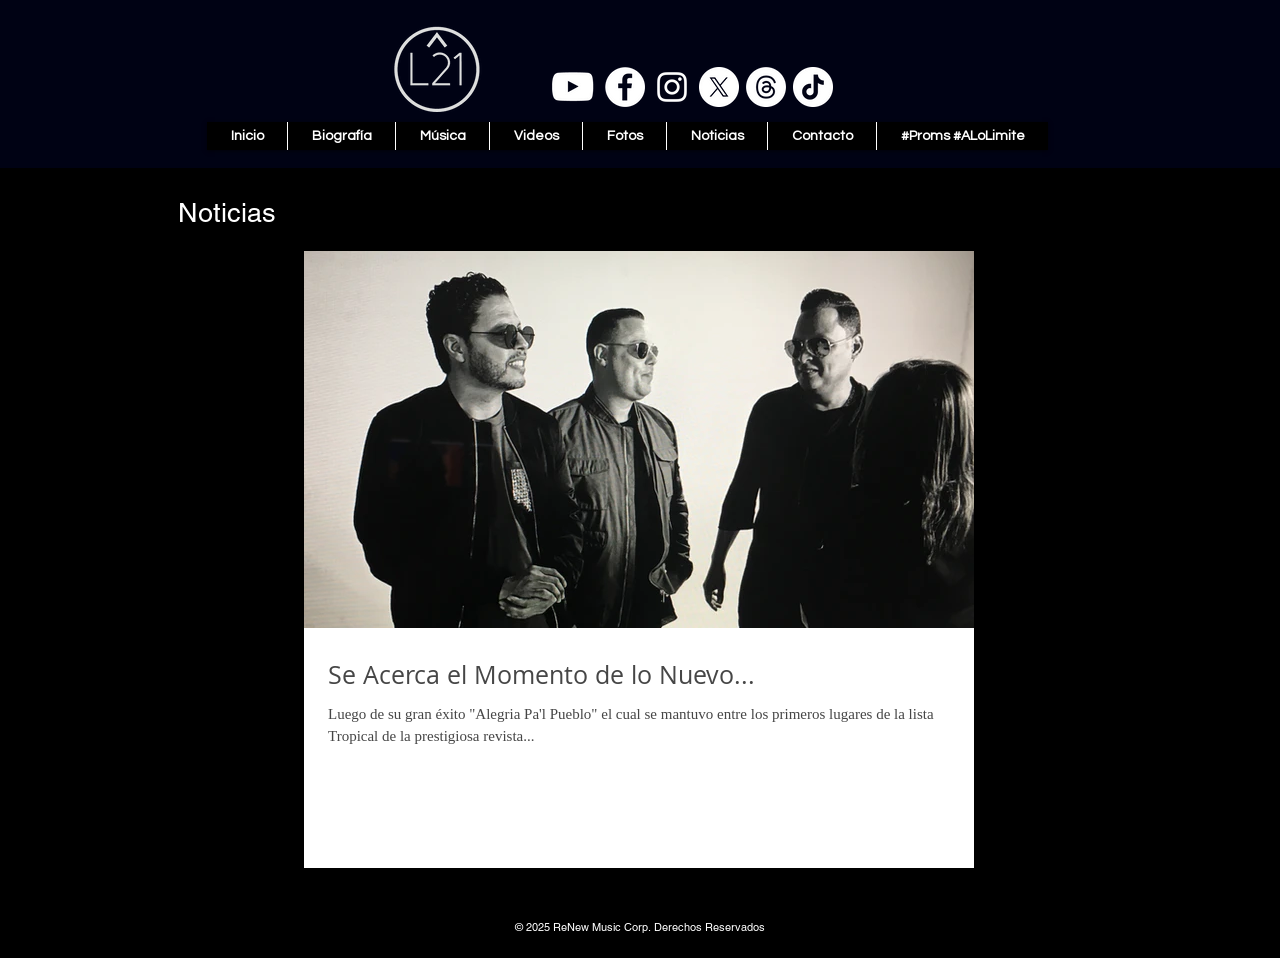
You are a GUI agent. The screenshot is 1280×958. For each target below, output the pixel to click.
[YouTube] (572, 86)
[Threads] (766, 87)
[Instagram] (672, 87)
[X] (719, 87)
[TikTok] (813, 87)
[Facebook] (625, 87)
